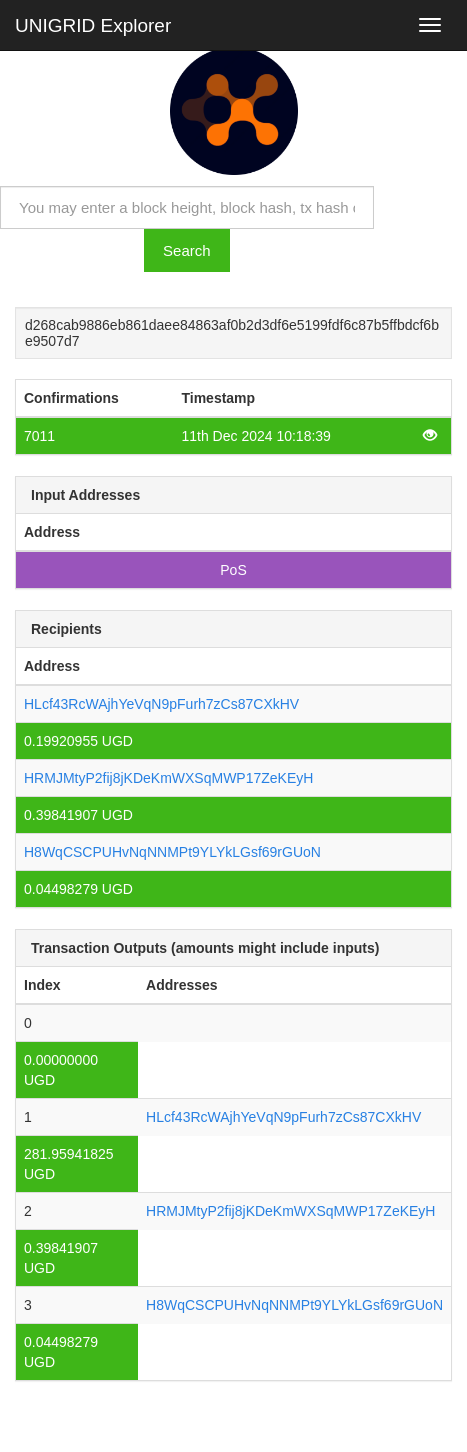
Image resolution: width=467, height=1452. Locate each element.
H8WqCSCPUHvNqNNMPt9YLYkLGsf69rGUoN (172, 852)
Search (187, 250)
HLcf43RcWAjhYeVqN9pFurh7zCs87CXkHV (161, 704)
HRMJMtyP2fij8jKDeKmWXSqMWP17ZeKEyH (168, 778)
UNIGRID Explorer (93, 25)
